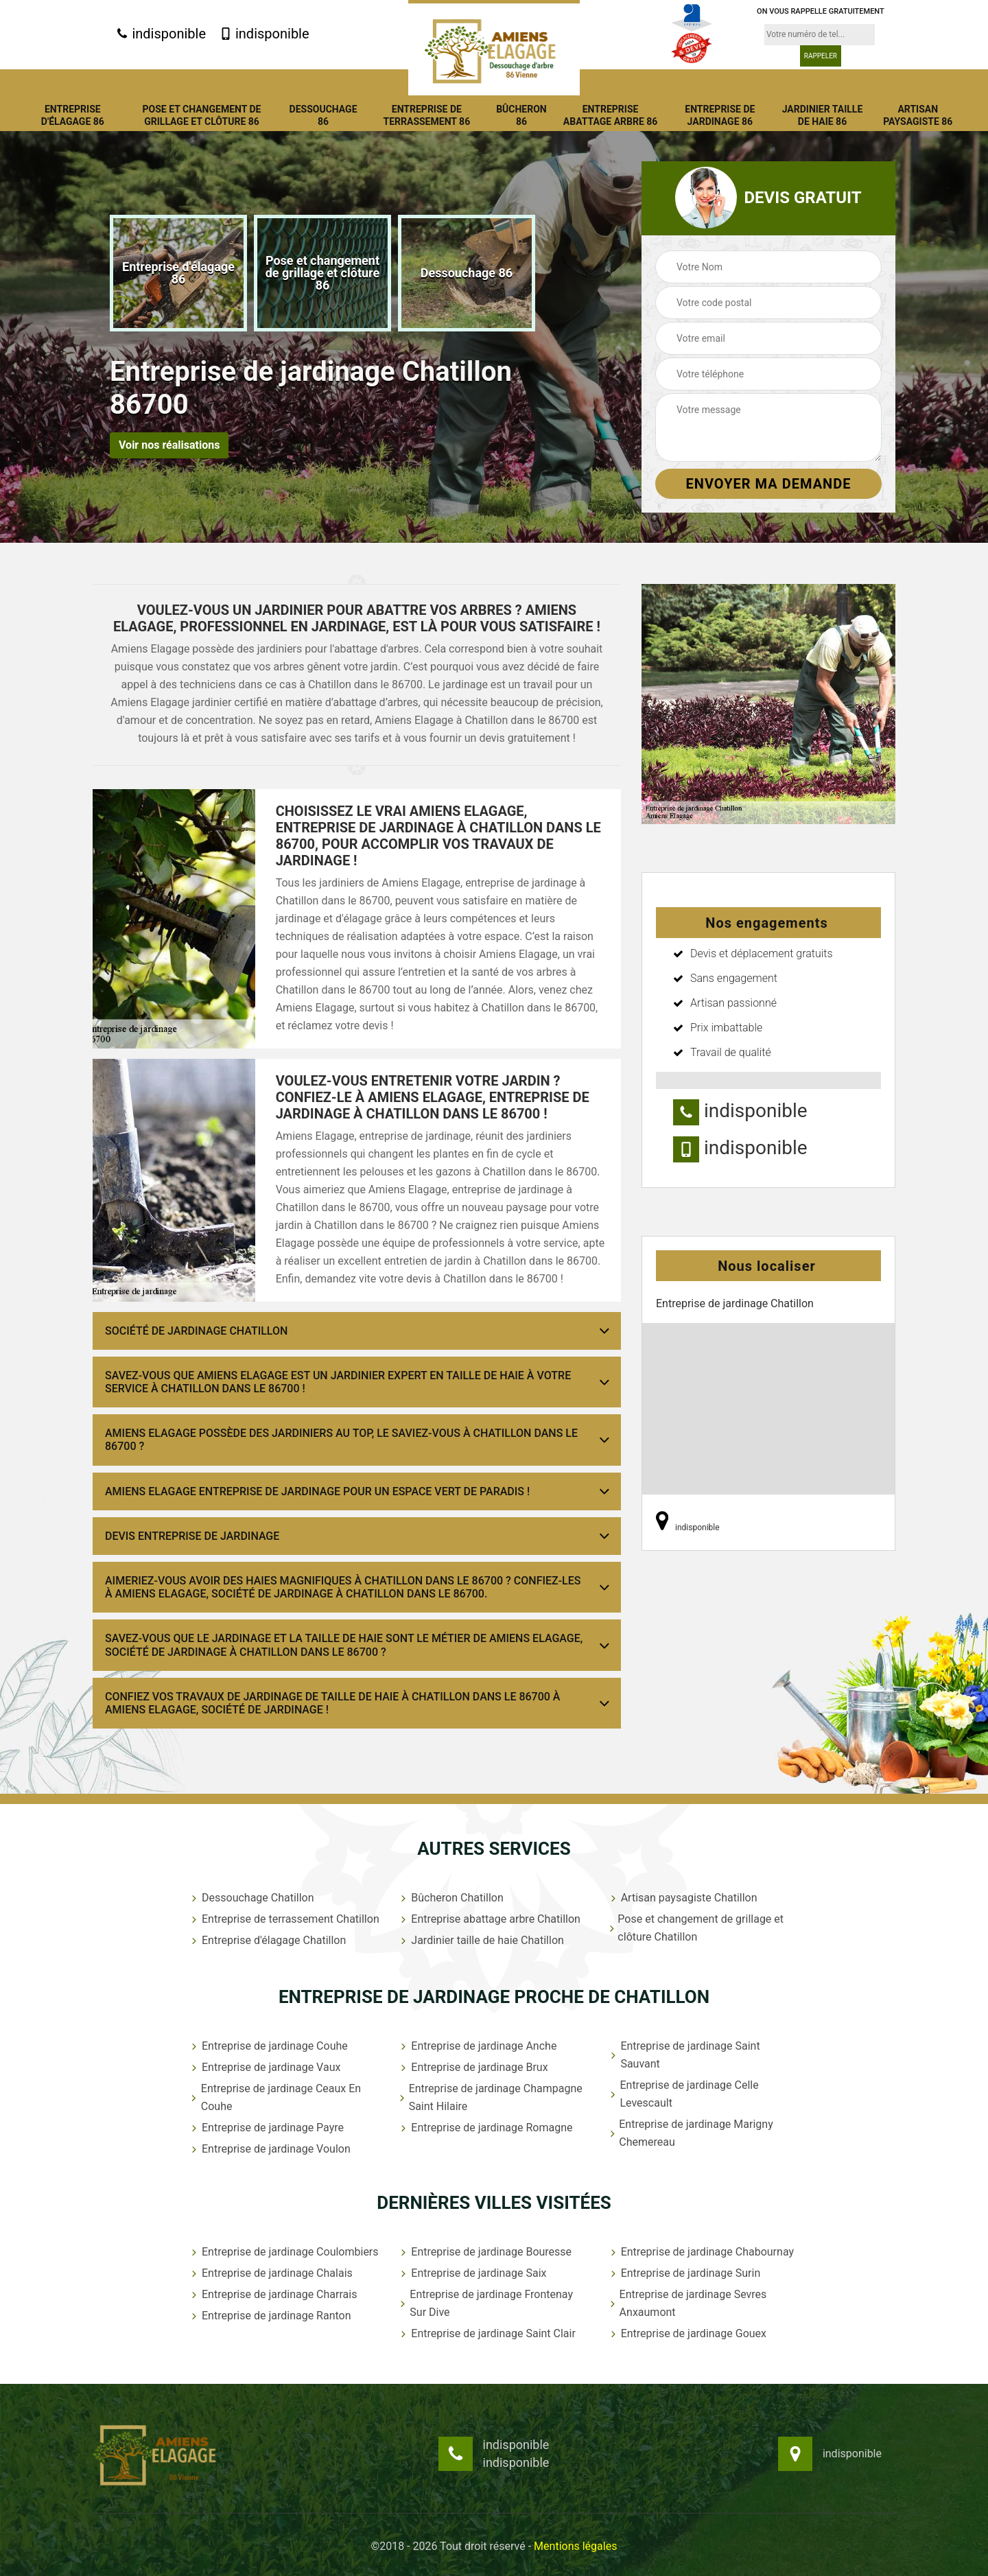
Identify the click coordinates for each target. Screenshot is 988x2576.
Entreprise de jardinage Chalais (271, 2273)
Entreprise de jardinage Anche (477, 2045)
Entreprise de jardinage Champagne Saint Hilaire (490, 2097)
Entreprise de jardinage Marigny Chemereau (690, 2133)
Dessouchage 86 (323, 115)
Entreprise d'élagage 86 (72, 115)
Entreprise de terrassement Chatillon (284, 1918)
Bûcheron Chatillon (450, 1897)
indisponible (161, 33)
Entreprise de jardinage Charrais (273, 2294)
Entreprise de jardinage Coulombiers (284, 2251)
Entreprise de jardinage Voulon (270, 2148)
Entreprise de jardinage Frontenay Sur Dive (485, 2303)
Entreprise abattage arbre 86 (610, 115)
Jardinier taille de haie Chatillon (481, 1940)
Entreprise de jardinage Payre (266, 2127)
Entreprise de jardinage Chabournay (701, 2251)
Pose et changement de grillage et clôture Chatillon (696, 1927)
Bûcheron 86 (521, 115)
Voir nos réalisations (169, 445)
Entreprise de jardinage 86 (720, 115)
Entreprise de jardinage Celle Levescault (683, 2094)
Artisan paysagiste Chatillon (682, 1897)
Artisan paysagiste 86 (917, 115)
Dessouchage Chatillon (251, 1897)
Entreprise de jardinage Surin (684, 2273)
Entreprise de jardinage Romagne (485, 2127)
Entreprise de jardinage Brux (473, 2067)
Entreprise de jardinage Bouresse (485, 2251)
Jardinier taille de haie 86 (822, 115)
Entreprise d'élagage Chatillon (267, 1940)
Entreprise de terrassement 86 (426, 115)
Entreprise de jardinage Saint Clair (487, 2333)
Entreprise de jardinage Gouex (687, 2333)
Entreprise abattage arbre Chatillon (489, 1918)
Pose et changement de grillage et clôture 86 (202, 115)
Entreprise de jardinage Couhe (268, 2045)
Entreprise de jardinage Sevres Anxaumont (687, 2303)
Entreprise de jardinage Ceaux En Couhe (275, 2097)
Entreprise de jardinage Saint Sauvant (684, 2054)
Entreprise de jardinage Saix (472, 2273)
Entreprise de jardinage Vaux (264, 2067)
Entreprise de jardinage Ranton (270, 2315)
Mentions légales (575, 2546)
